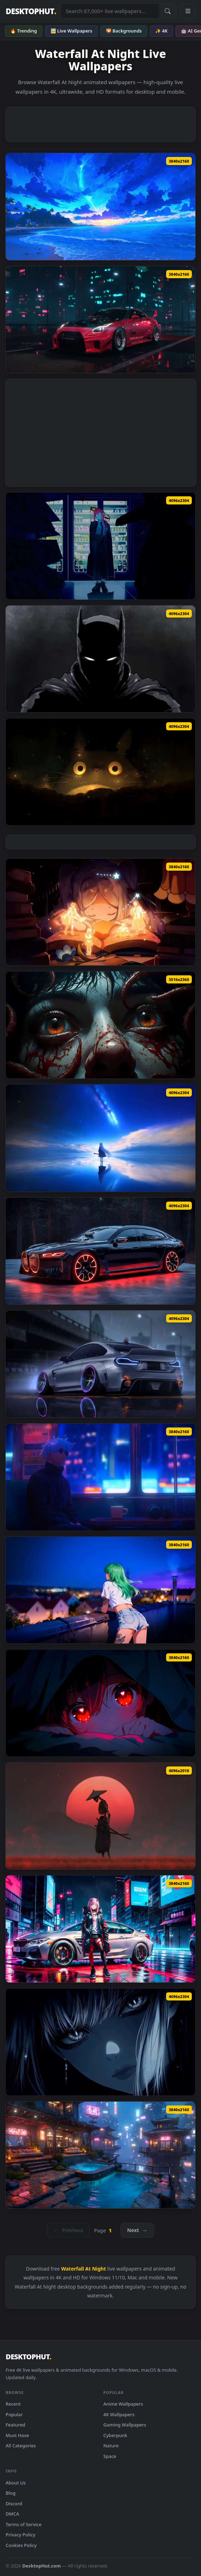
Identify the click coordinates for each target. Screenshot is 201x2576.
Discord (14, 2503)
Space (109, 2456)
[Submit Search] (167, 11)
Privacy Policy (20, 2534)
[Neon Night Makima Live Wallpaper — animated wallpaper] (100, 546)
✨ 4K (161, 31)
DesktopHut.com (41, 2566)
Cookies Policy (21, 2545)
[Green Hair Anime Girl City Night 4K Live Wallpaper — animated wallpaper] (100, 1590)
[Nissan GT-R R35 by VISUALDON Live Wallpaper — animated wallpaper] (100, 320)
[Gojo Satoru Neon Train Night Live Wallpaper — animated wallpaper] (100, 1477)
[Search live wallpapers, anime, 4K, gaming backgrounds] (110, 11)
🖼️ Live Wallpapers (71, 31)
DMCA (12, 2514)
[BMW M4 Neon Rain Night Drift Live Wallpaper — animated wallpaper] (100, 1364)
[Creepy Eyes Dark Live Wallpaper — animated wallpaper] (100, 1025)
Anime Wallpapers (123, 2404)
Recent (13, 2404)
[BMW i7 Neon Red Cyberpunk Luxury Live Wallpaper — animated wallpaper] (100, 1251)
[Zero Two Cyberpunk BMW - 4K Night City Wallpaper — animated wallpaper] (100, 1929)
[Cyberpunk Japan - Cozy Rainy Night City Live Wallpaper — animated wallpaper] (100, 2155)
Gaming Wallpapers (124, 2425)
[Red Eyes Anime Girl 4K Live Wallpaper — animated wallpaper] (100, 1703)
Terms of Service (24, 2524)
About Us (16, 2482)
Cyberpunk (115, 2435)
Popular (14, 2414)
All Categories (21, 2445)
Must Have (17, 2435)
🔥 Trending (23, 31)
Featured (15, 2425)
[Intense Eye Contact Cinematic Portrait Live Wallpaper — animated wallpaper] (100, 2042)
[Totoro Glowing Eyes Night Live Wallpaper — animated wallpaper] (100, 772)
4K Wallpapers (118, 2414)
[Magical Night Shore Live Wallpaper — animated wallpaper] (100, 207)
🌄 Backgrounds (124, 31)
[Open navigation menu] (188, 11)
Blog (11, 2493)
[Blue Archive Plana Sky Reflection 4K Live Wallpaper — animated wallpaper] (100, 1138)
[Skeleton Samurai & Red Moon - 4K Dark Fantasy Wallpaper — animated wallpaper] (100, 1816)
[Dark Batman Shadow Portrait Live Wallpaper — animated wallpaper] (100, 659)
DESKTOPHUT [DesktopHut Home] (31, 11)
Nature (110, 2445)
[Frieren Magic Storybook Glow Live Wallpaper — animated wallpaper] (100, 912)
